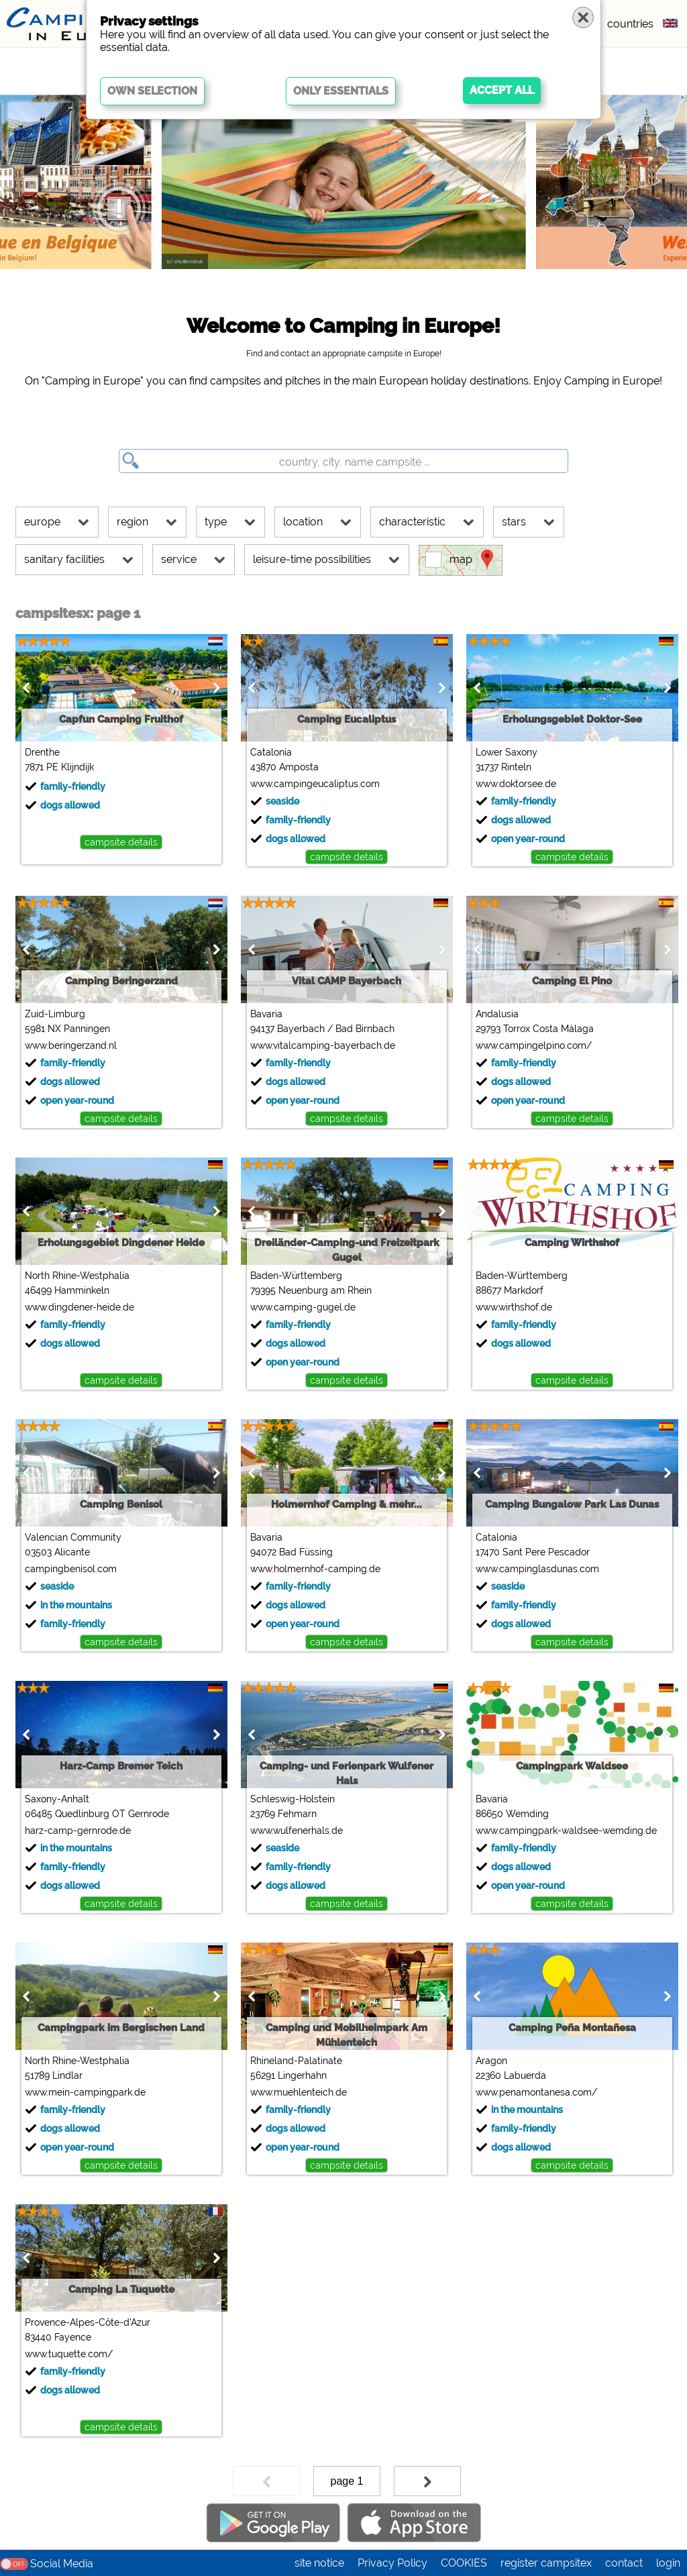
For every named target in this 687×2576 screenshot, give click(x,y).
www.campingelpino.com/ (534, 1045)
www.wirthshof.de (514, 1307)
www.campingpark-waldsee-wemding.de (566, 1830)
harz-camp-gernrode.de (78, 1830)
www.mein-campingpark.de (85, 2092)
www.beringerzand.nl (71, 1045)
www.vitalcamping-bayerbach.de (322, 1045)
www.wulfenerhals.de (296, 1830)
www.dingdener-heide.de (79, 1307)
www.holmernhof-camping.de (315, 1568)
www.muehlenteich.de (298, 2092)
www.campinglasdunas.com (537, 1568)
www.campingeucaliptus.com (315, 783)
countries (630, 23)
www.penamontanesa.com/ (536, 2092)
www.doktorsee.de (516, 783)
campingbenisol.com (71, 1568)
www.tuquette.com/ (69, 2354)
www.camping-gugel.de (303, 1307)
